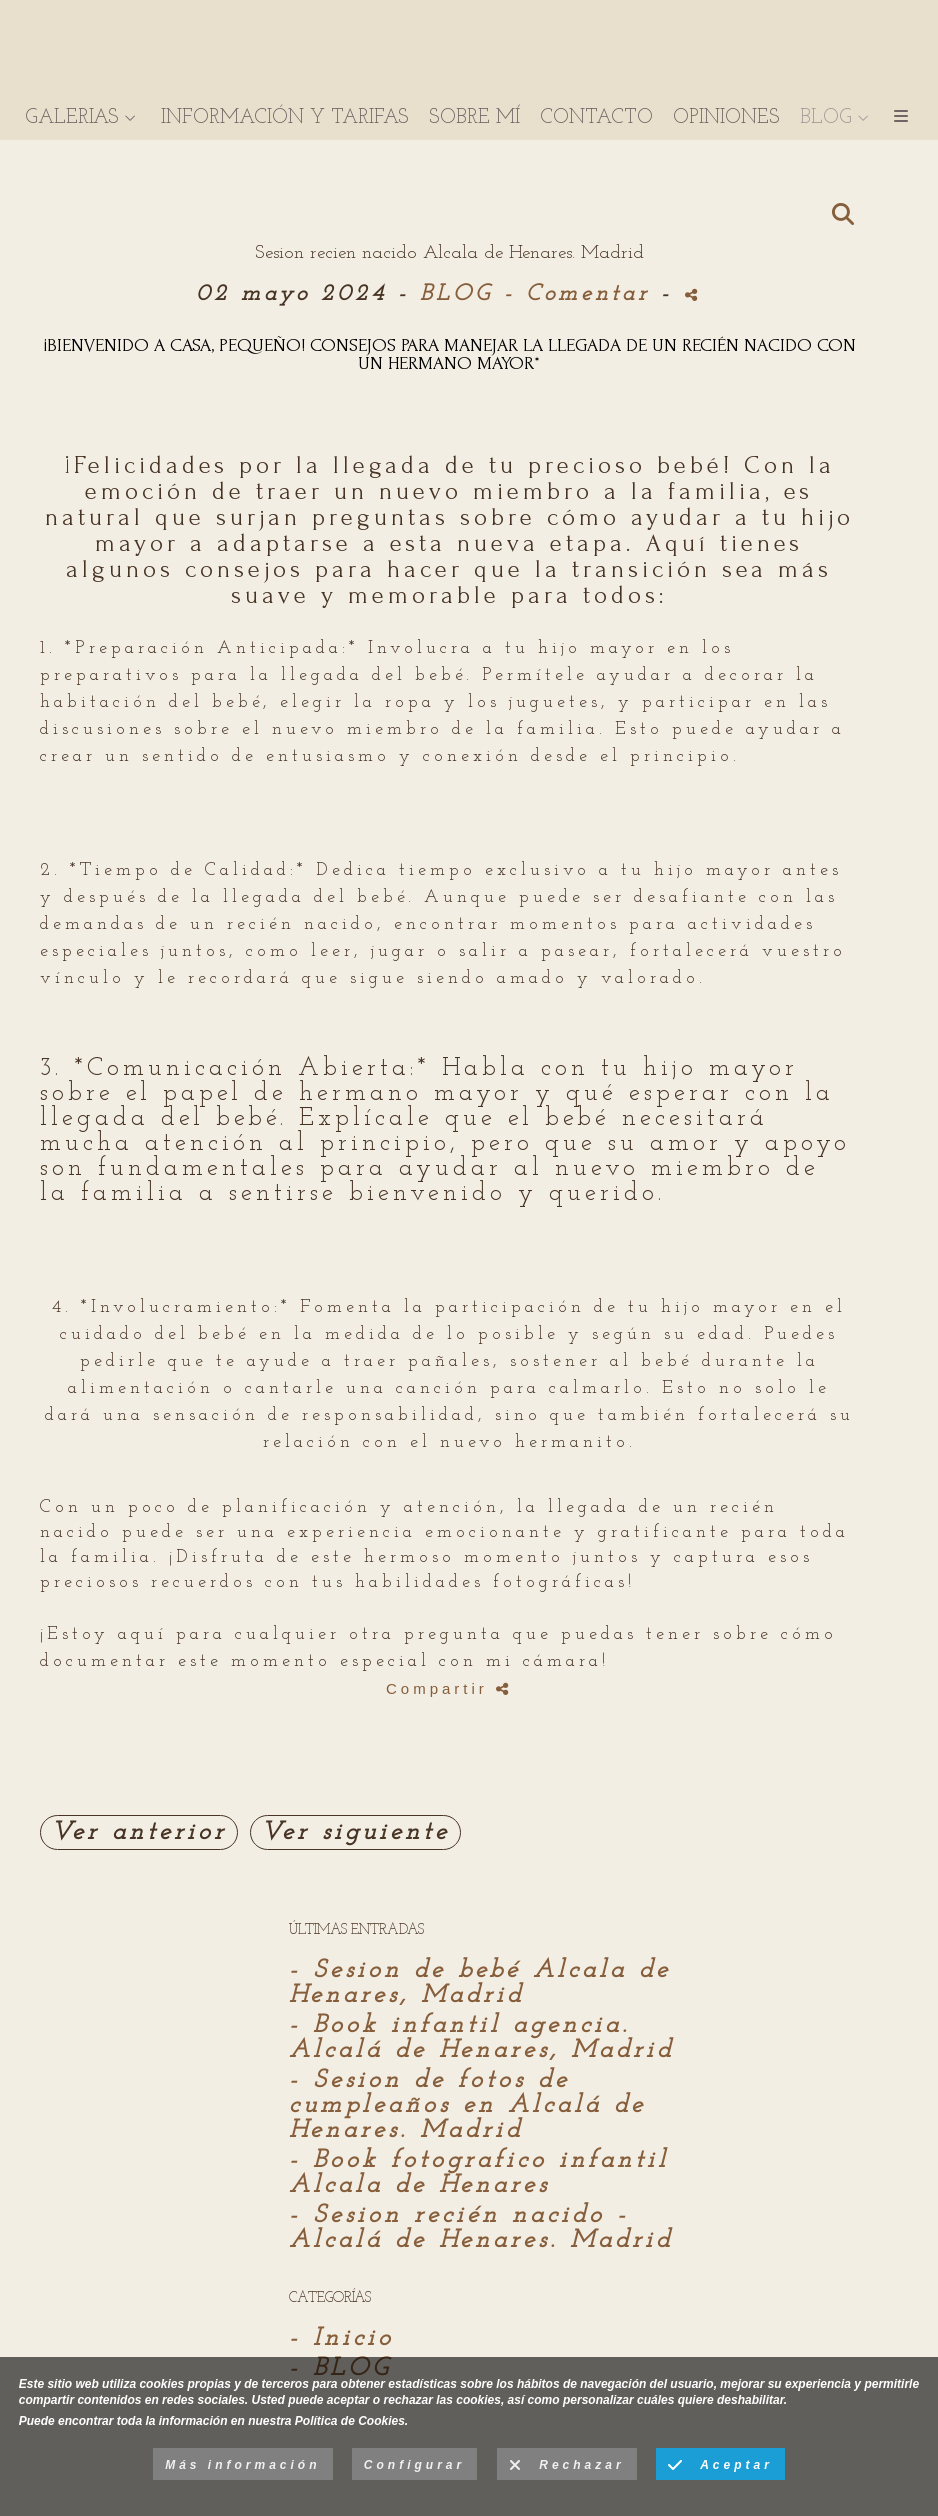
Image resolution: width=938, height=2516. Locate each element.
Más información (242, 2465)
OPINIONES (726, 120)
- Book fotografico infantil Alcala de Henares (479, 2173)
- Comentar (582, 294)
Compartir (449, 1688)
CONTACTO (596, 120)
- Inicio (341, 2338)
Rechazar (567, 2466)
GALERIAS (72, 120)
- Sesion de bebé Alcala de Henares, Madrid (480, 1983)
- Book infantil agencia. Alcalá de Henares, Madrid (481, 2038)
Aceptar (720, 2466)
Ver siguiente (355, 1832)
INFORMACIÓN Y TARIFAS (285, 120)
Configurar (414, 2465)
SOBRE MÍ (474, 120)
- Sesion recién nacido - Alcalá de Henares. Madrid (481, 2228)
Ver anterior (139, 1832)
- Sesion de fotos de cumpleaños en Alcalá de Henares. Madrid (467, 2105)
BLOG (826, 120)
